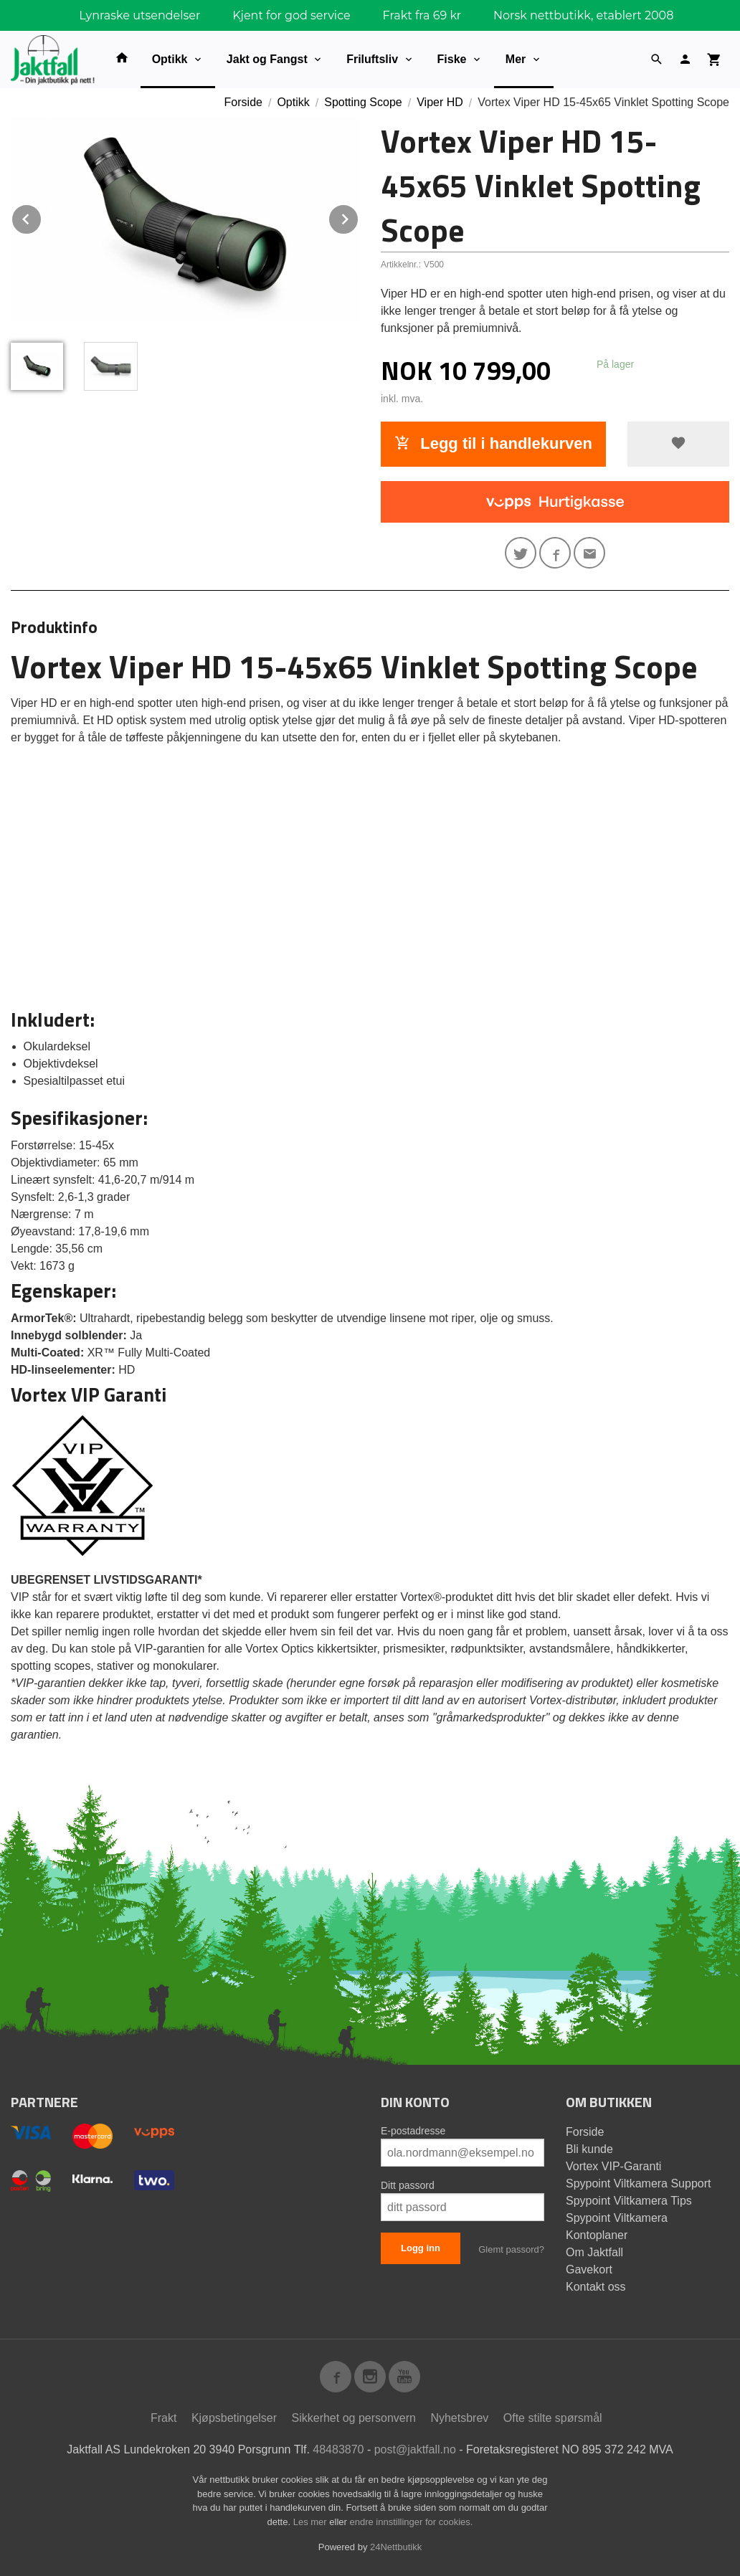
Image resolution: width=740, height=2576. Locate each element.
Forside (243, 102)
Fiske (452, 59)
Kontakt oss (596, 2287)
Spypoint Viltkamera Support (638, 2183)
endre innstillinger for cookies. (411, 2521)
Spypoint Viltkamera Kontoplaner (617, 2226)
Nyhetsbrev (459, 2418)
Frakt (163, 2418)
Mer (516, 59)
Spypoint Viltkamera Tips (629, 2201)
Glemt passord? (511, 2249)
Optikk (170, 59)
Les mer (311, 2521)
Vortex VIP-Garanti (613, 2166)
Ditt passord (408, 2185)
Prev (41, 217)
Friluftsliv (372, 59)
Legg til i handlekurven (493, 443)
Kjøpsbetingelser (234, 2418)
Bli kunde (589, 2149)
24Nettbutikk (396, 2547)
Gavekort (589, 2269)
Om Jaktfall (594, 2252)
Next (358, 217)
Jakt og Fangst (267, 59)
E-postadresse (413, 2131)
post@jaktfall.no (415, 2449)
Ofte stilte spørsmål (552, 2418)
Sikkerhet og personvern (354, 2418)
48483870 (338, 2449)
